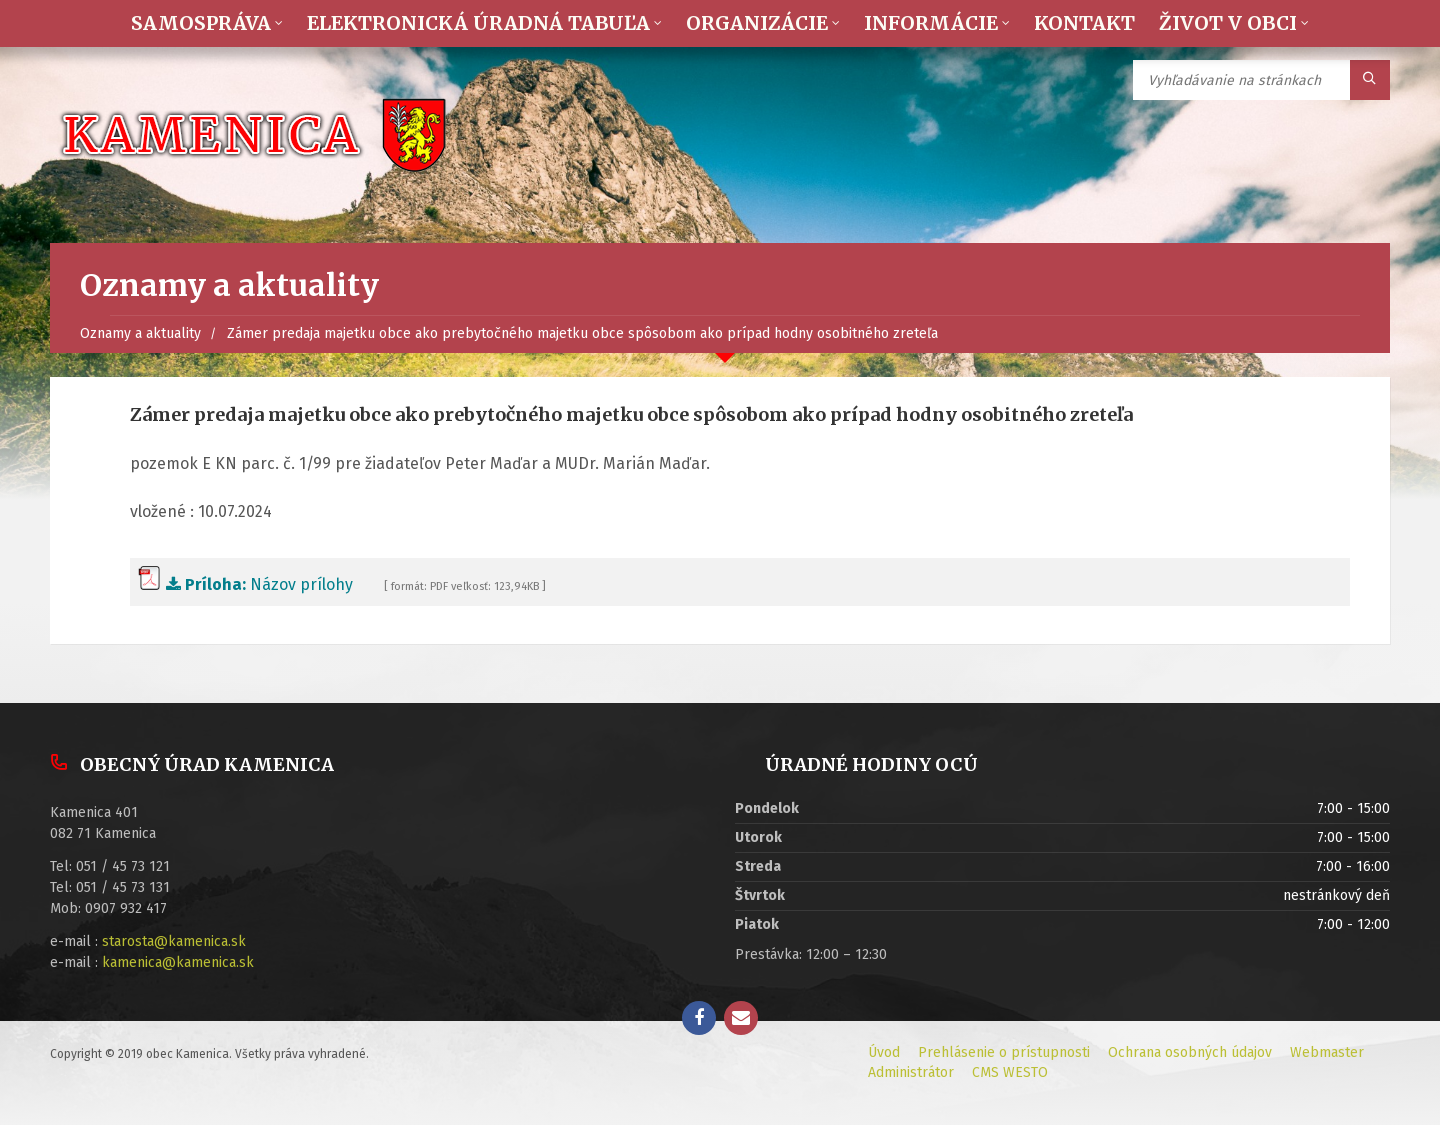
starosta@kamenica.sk (174, 941)
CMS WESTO (1010, 1072)
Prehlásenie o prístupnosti (1004, 1052)
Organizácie (757, 23)
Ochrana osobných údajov (1190, 1052)
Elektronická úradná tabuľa (478, 23)
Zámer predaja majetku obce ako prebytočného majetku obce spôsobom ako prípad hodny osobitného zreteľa (582, 333)
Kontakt (1084, 23)
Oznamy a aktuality (140, 333)
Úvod (884, 1052)
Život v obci (1228, 23)
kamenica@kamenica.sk (178, 962)
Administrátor (911, 1072)
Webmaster (1327, 1052)
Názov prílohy (245, 584)
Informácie (931, 23)
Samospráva (201, 23)
